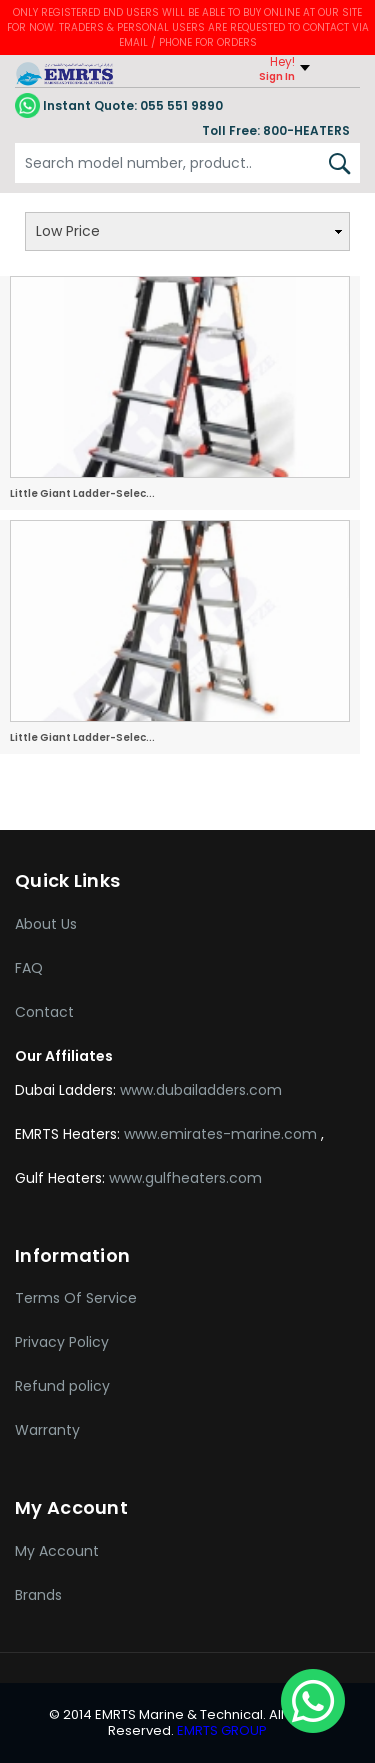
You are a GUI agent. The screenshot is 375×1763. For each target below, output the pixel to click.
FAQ (29, 968)
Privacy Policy (62, 1342)
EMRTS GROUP (220, 1730)
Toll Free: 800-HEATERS (276, 130)
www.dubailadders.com (201, 1090)
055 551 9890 (119, 105)
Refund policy (62, 1386)
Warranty (47, 1430)
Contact (44, 1012)
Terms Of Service (76, 1298)
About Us (46, 924)
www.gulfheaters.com (185, 1178)
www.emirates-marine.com (222, 1134)
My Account (57, 1551)
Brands (38, 1595)
